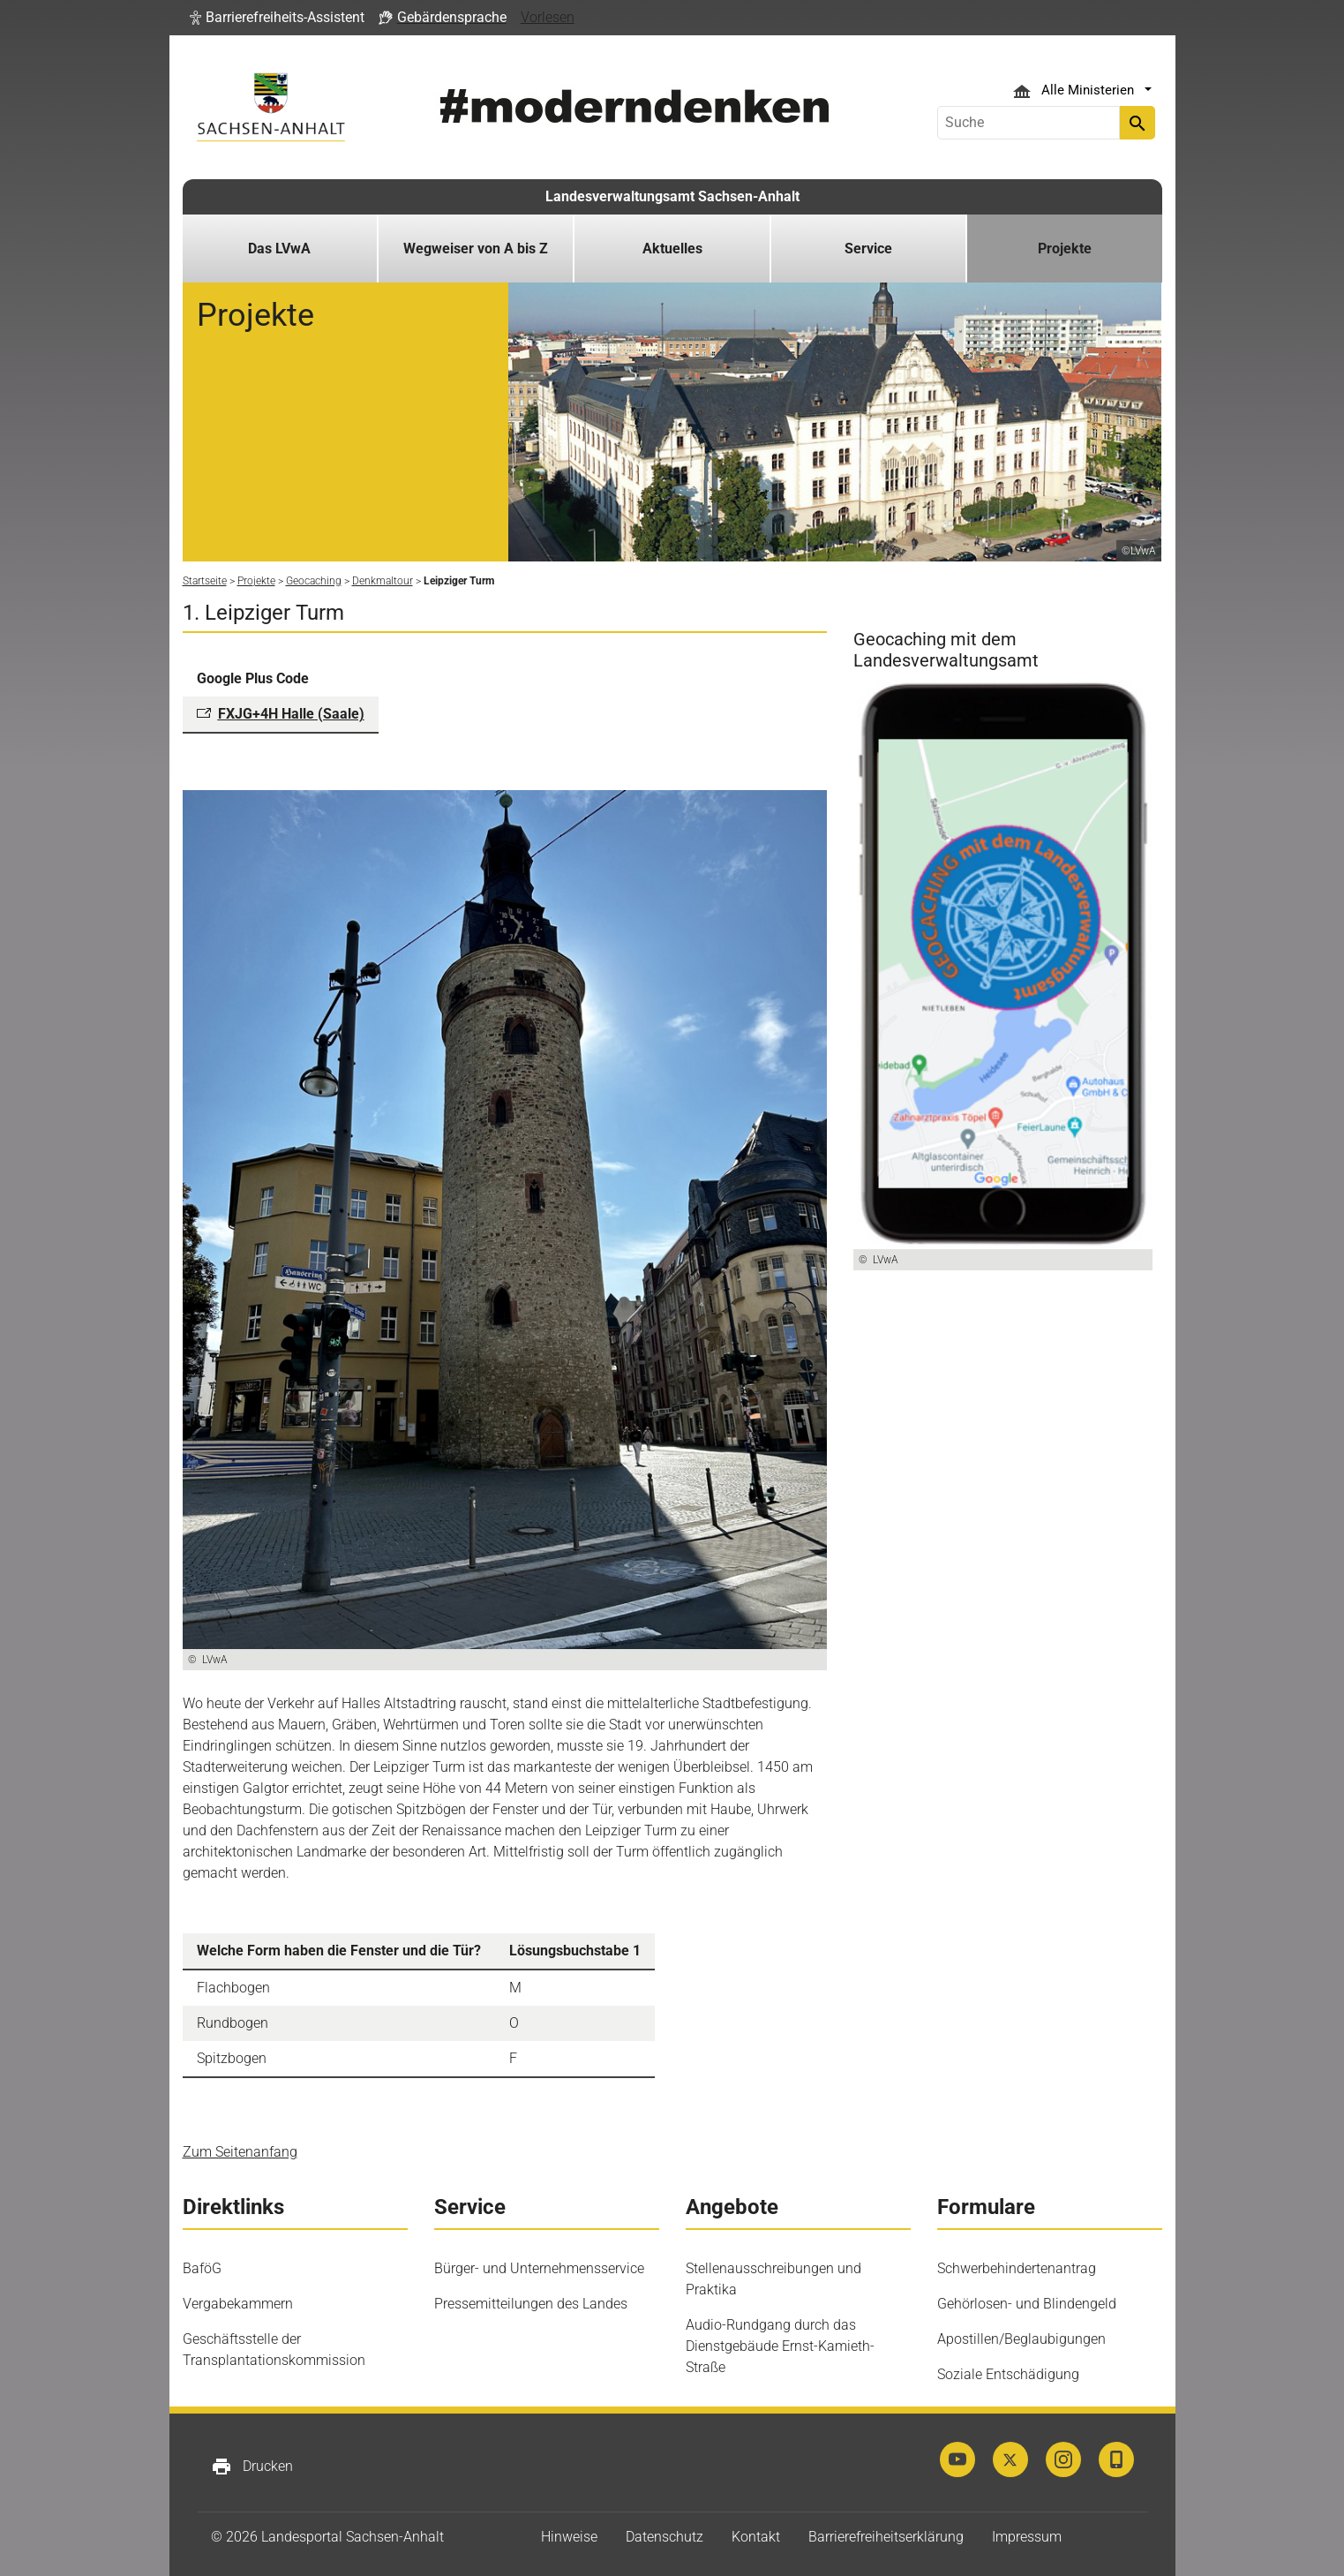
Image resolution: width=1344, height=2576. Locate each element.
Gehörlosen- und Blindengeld (1026, 2303)
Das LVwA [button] (279, 248)
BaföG (202, 2268)
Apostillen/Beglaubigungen (1021, 2339)
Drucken (252, 2466)
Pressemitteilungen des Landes (530, 2303)
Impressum (1027, 2536)
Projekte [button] (1065, 248)
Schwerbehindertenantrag (1016, 2268)
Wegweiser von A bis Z (475, 248)
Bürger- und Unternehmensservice (539, 2268)
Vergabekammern (238, 2303)
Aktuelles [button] (672, 248)
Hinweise (569, 2536)
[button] (277, 17)
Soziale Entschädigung (1008, 2374)
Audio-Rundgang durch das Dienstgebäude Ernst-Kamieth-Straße (780, 2346)
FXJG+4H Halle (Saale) (291, 713)
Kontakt (756, 2536)
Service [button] (868, 248)
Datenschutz (664, 2536)
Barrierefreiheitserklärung (886, 2536)
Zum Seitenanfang (240, 2151)
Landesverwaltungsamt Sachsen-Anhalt (672, 196)
